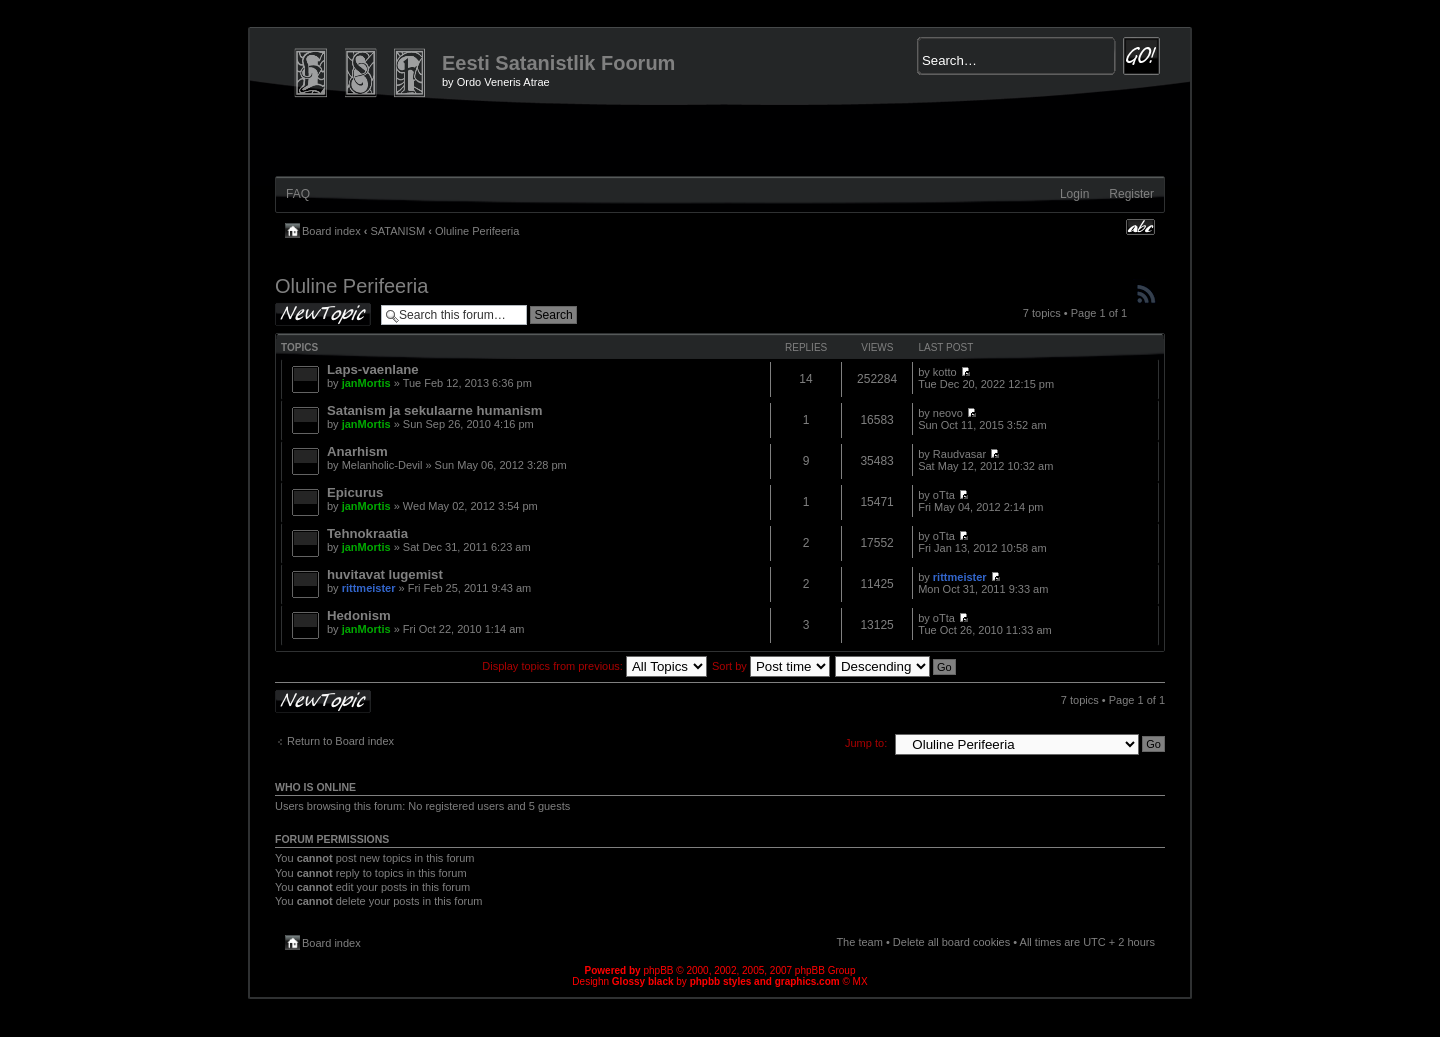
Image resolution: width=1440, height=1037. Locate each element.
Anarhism (357, 451)
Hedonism (359, 615)
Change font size (1140, 227)
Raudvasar (959, 454)
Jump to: (866, 743)
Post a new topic (323, 314)
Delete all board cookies (951, 942)
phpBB (658, 970)
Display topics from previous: (594, 666)
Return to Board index (340, 741)
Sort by (771, 666)
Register (1131, 194)
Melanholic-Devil (382, 465)
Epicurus (355, 492)
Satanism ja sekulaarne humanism (435, 410)
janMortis (366, 383)
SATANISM (398, 231)
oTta (944, 495)
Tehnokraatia (367, 533)
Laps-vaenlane (373, 369)
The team (859, 942)
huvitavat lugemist (385, 574)
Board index (331, 231)
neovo (948, 413)
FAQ (298, 194)
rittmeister (369, 588)
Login (1074, 194)
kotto (945, 372)
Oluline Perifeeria (477, 231)
